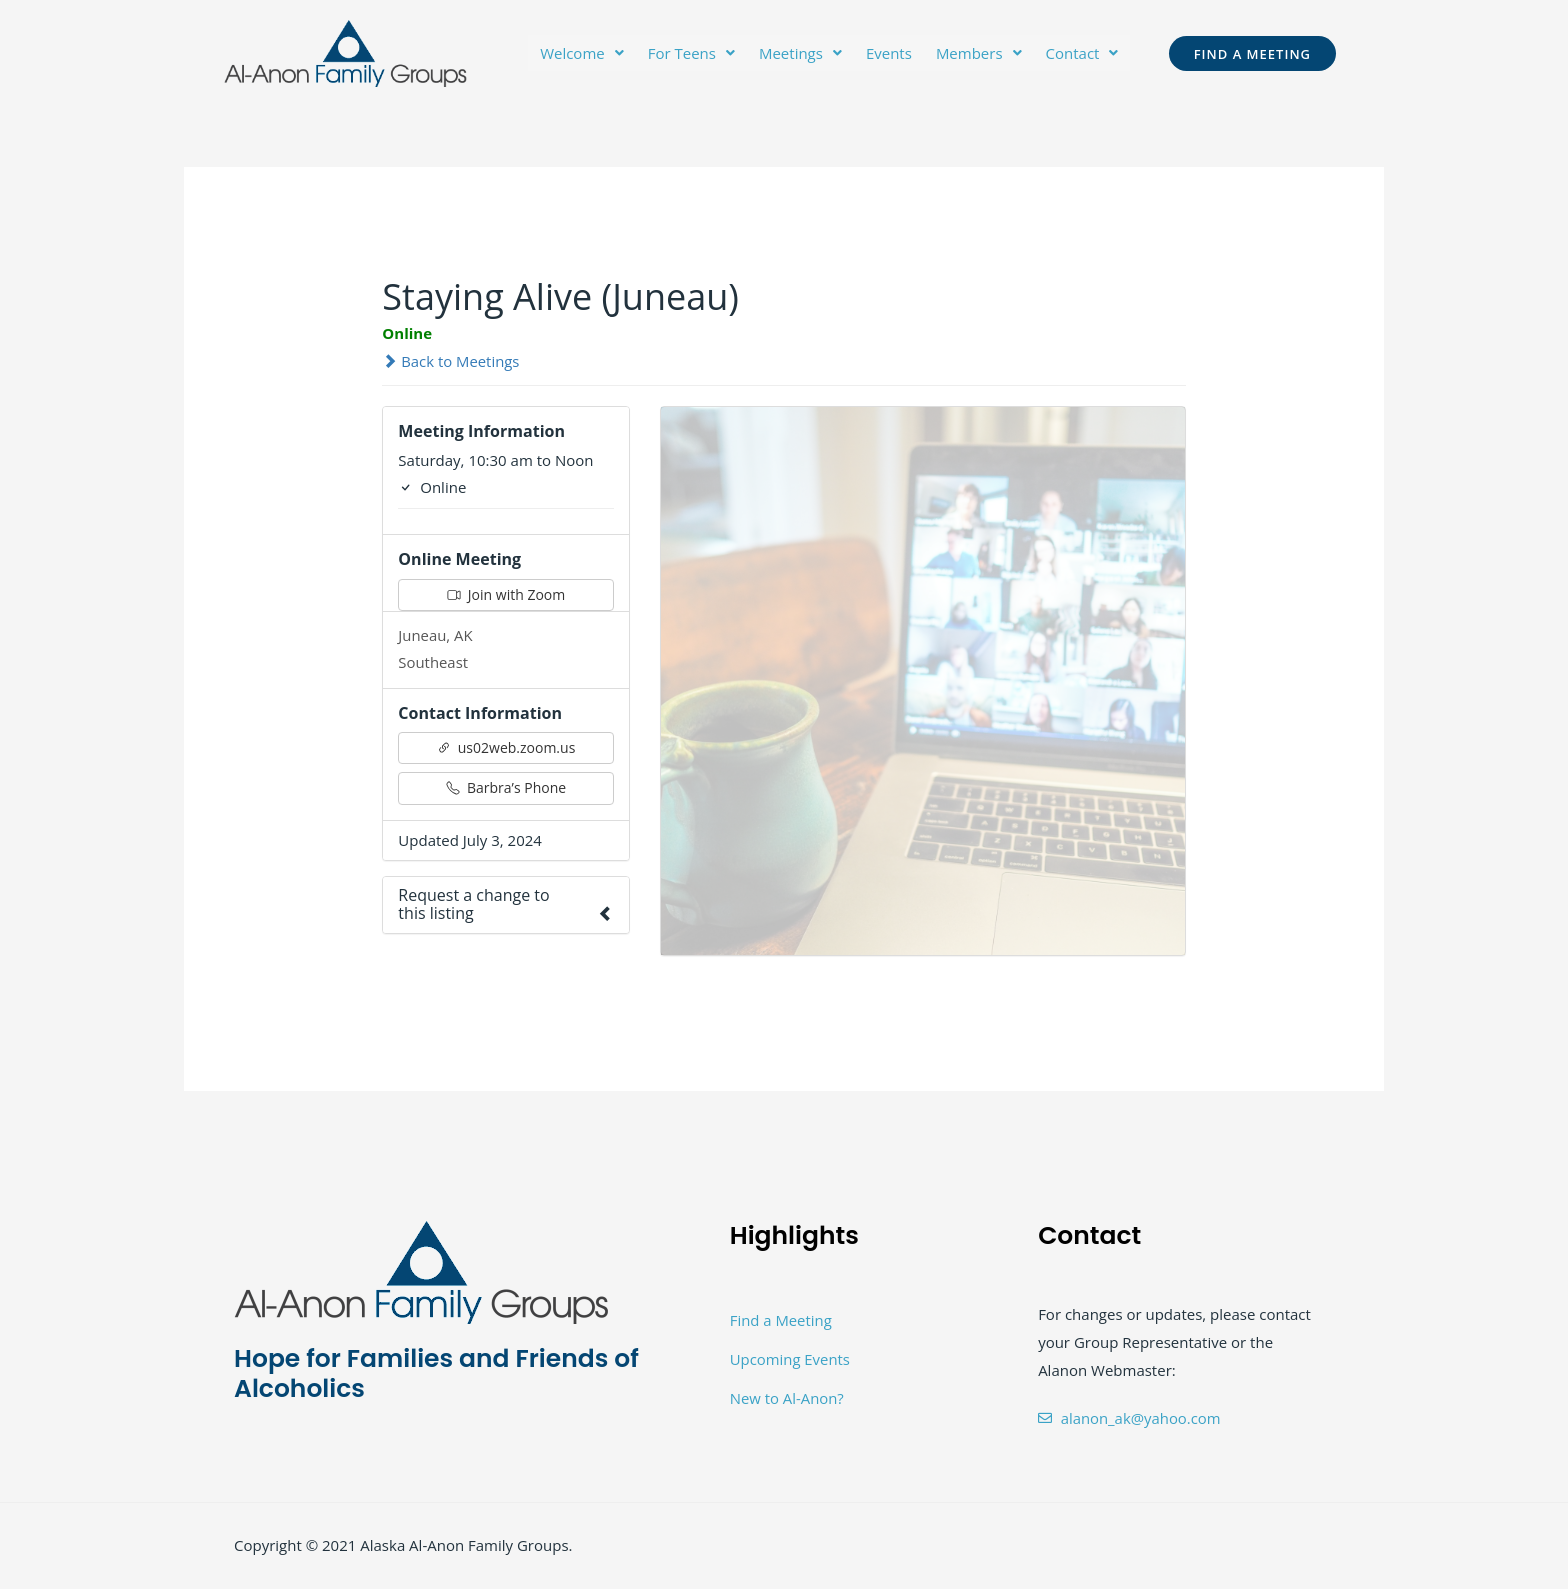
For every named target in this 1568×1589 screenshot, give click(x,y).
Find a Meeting (781, 1320)
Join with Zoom (506, 594)
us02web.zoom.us (506, 748)
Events (889, 53)
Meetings (800, 53)
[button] (582, 53)
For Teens (691, 53)
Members (979, 53)
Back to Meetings (451, 361)
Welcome (582, 53)
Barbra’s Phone (506, 788)
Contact (1082, 53)
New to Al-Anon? (787, 1398)
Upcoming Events (790, 1359)
